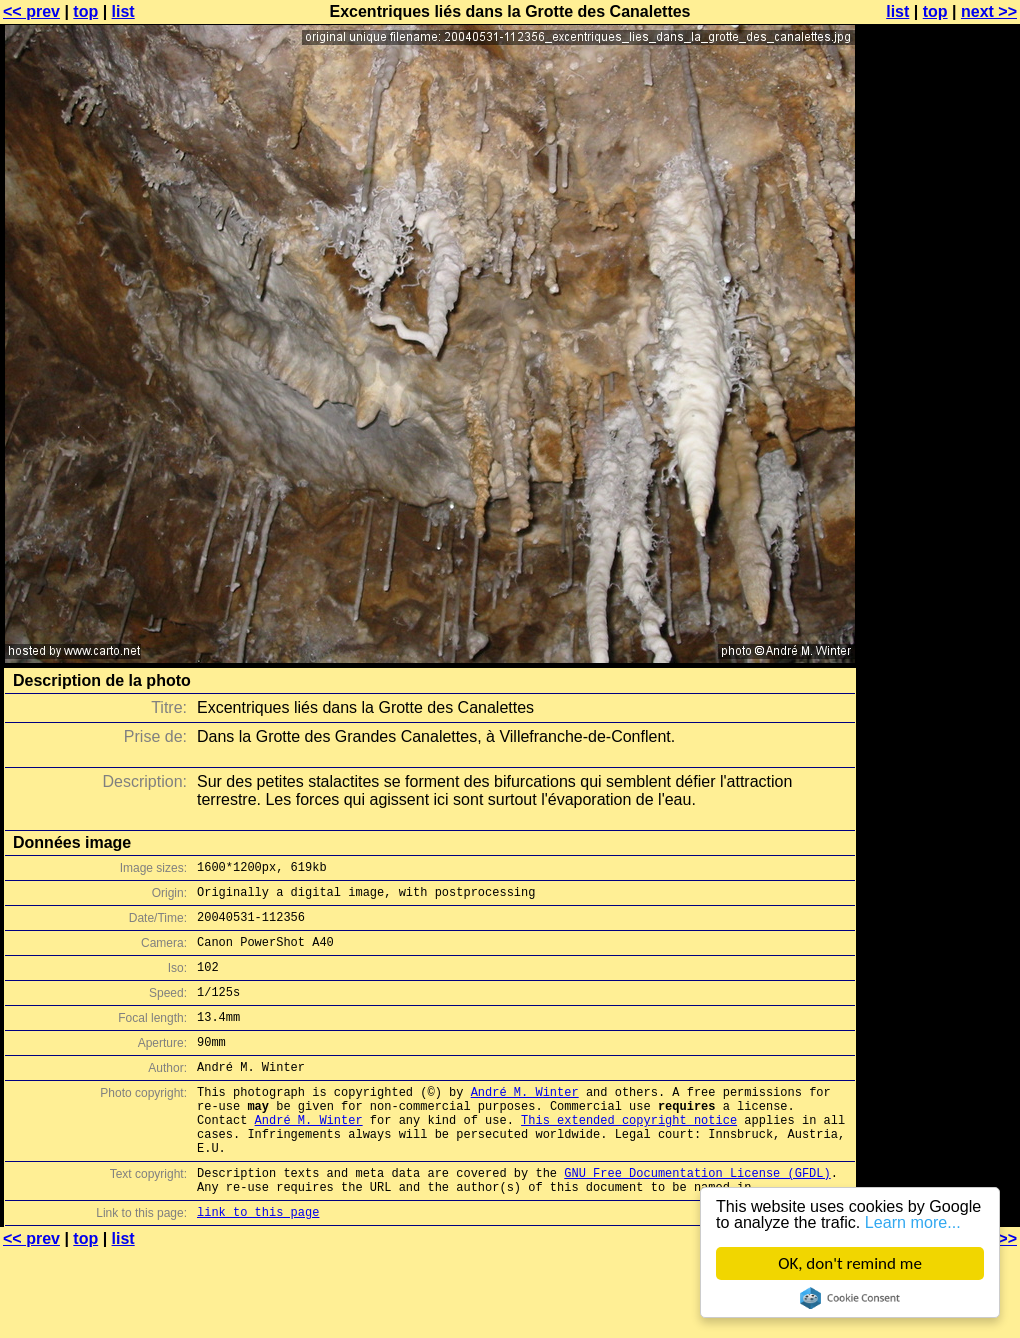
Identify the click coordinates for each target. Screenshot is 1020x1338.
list (123, 11)
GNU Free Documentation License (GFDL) (697, 1217)
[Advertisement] (939, 257)
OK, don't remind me (850, 1263)
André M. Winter (525, 1121)
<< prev (31, 11)
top (85, 11)
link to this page (258, 1262)
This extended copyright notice (629, 1155)
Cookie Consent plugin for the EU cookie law (850, 1298)
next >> (989, 11)
